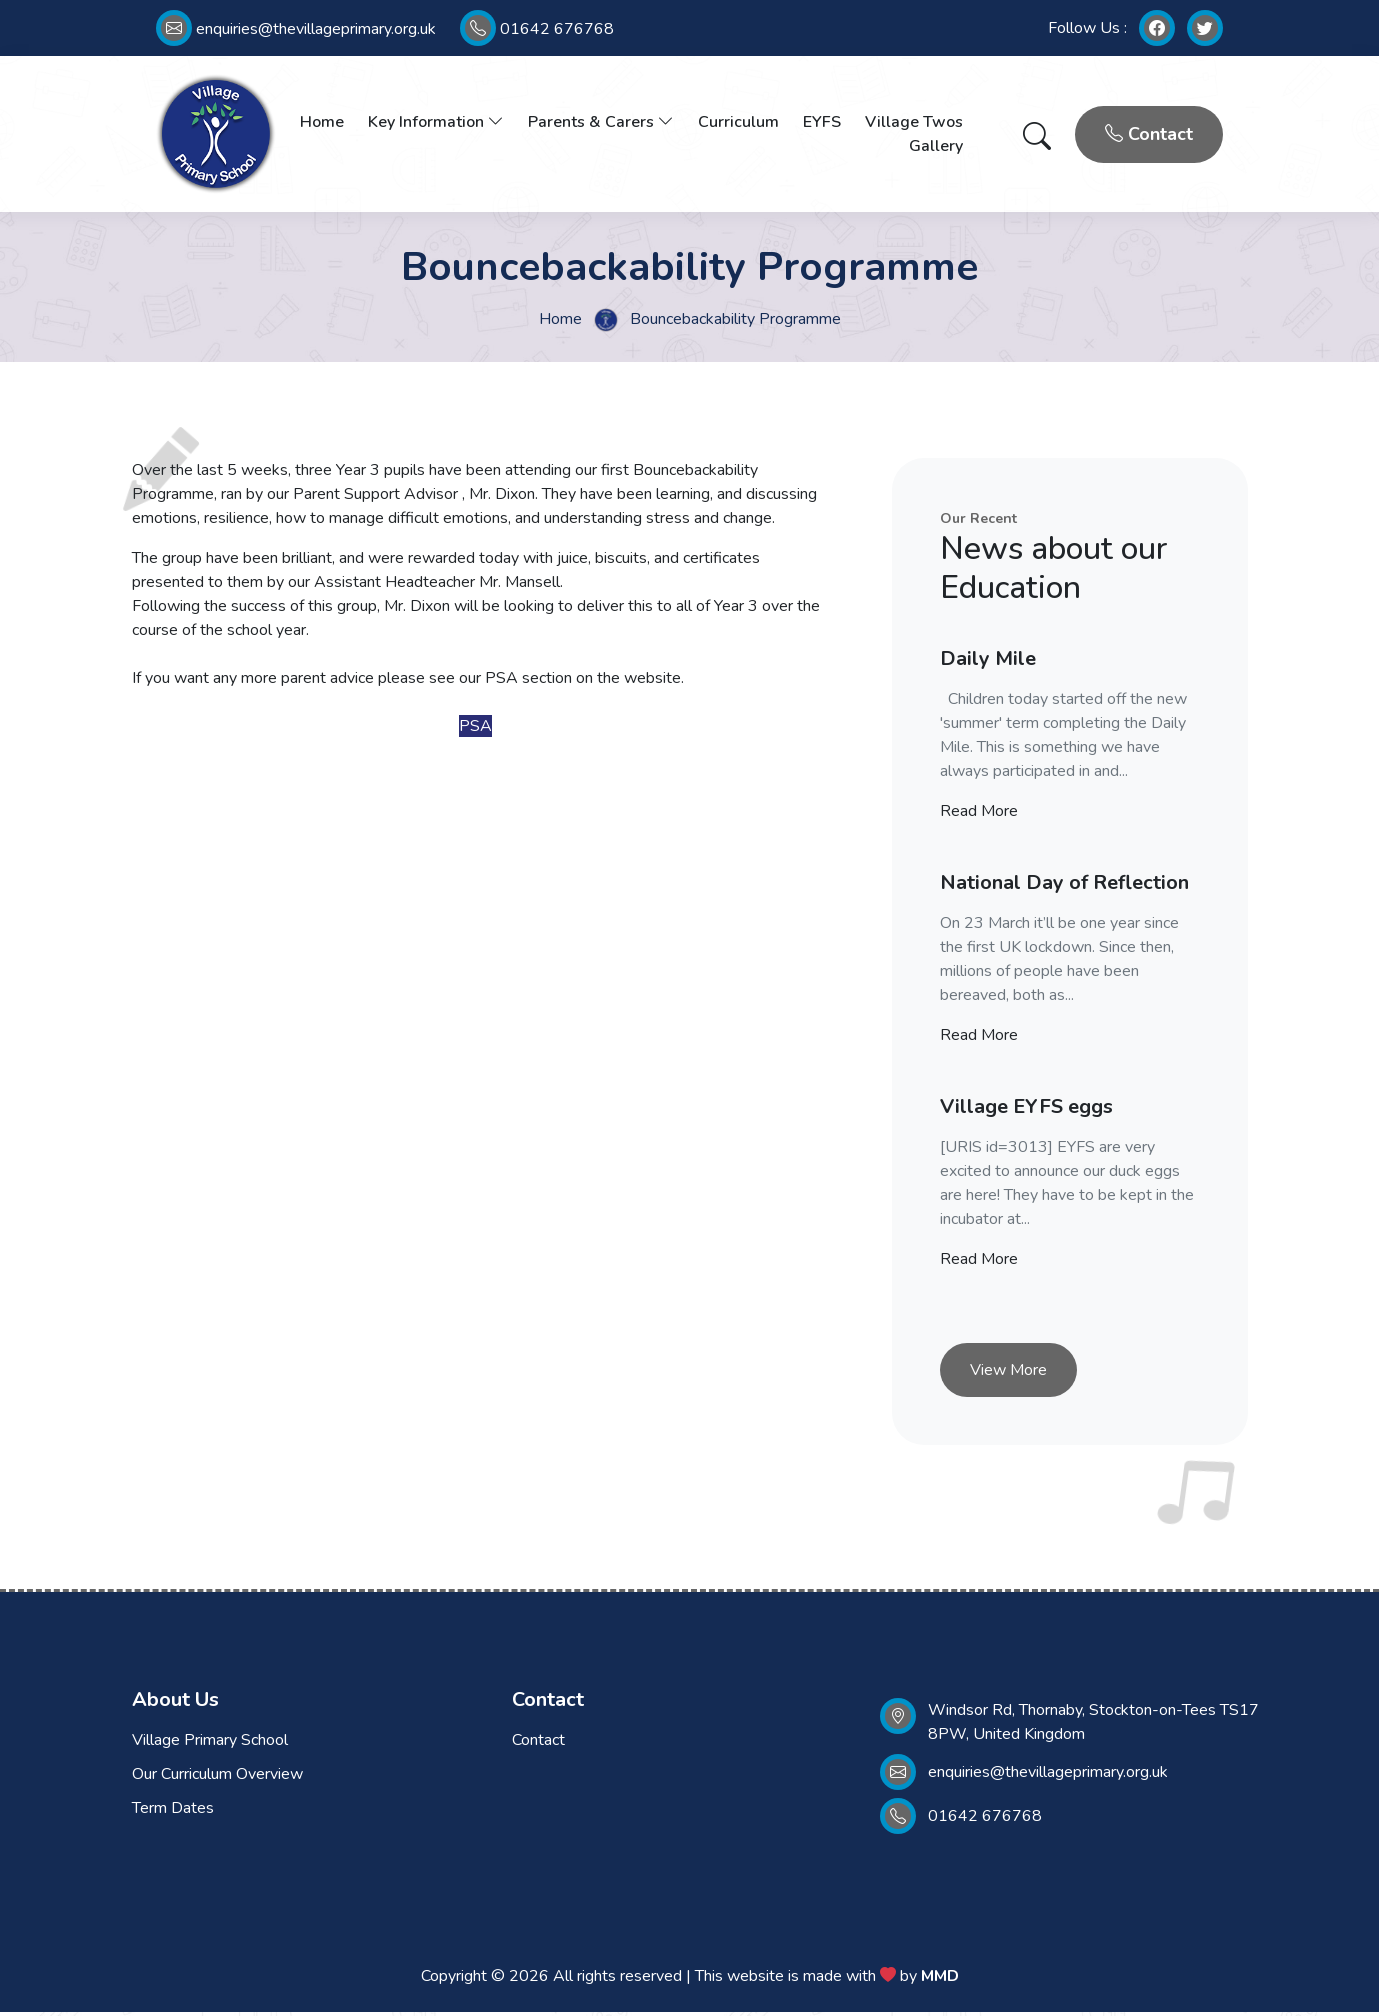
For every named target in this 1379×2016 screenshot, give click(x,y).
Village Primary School (210, 1744)
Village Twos (914, 124)
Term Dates (173, 1812)
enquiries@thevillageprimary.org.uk (296, 29)
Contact (1149, 136)
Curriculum (738, 124)
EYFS (822, 124)
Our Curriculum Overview (217, 1778)
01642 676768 (537, 29)
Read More (979, 815)
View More (1008, 1374)
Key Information (436, 124)
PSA (475, 730)
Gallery (936, 148)
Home (322, 124)
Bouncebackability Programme (735, 322)
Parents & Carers (601, 124)
